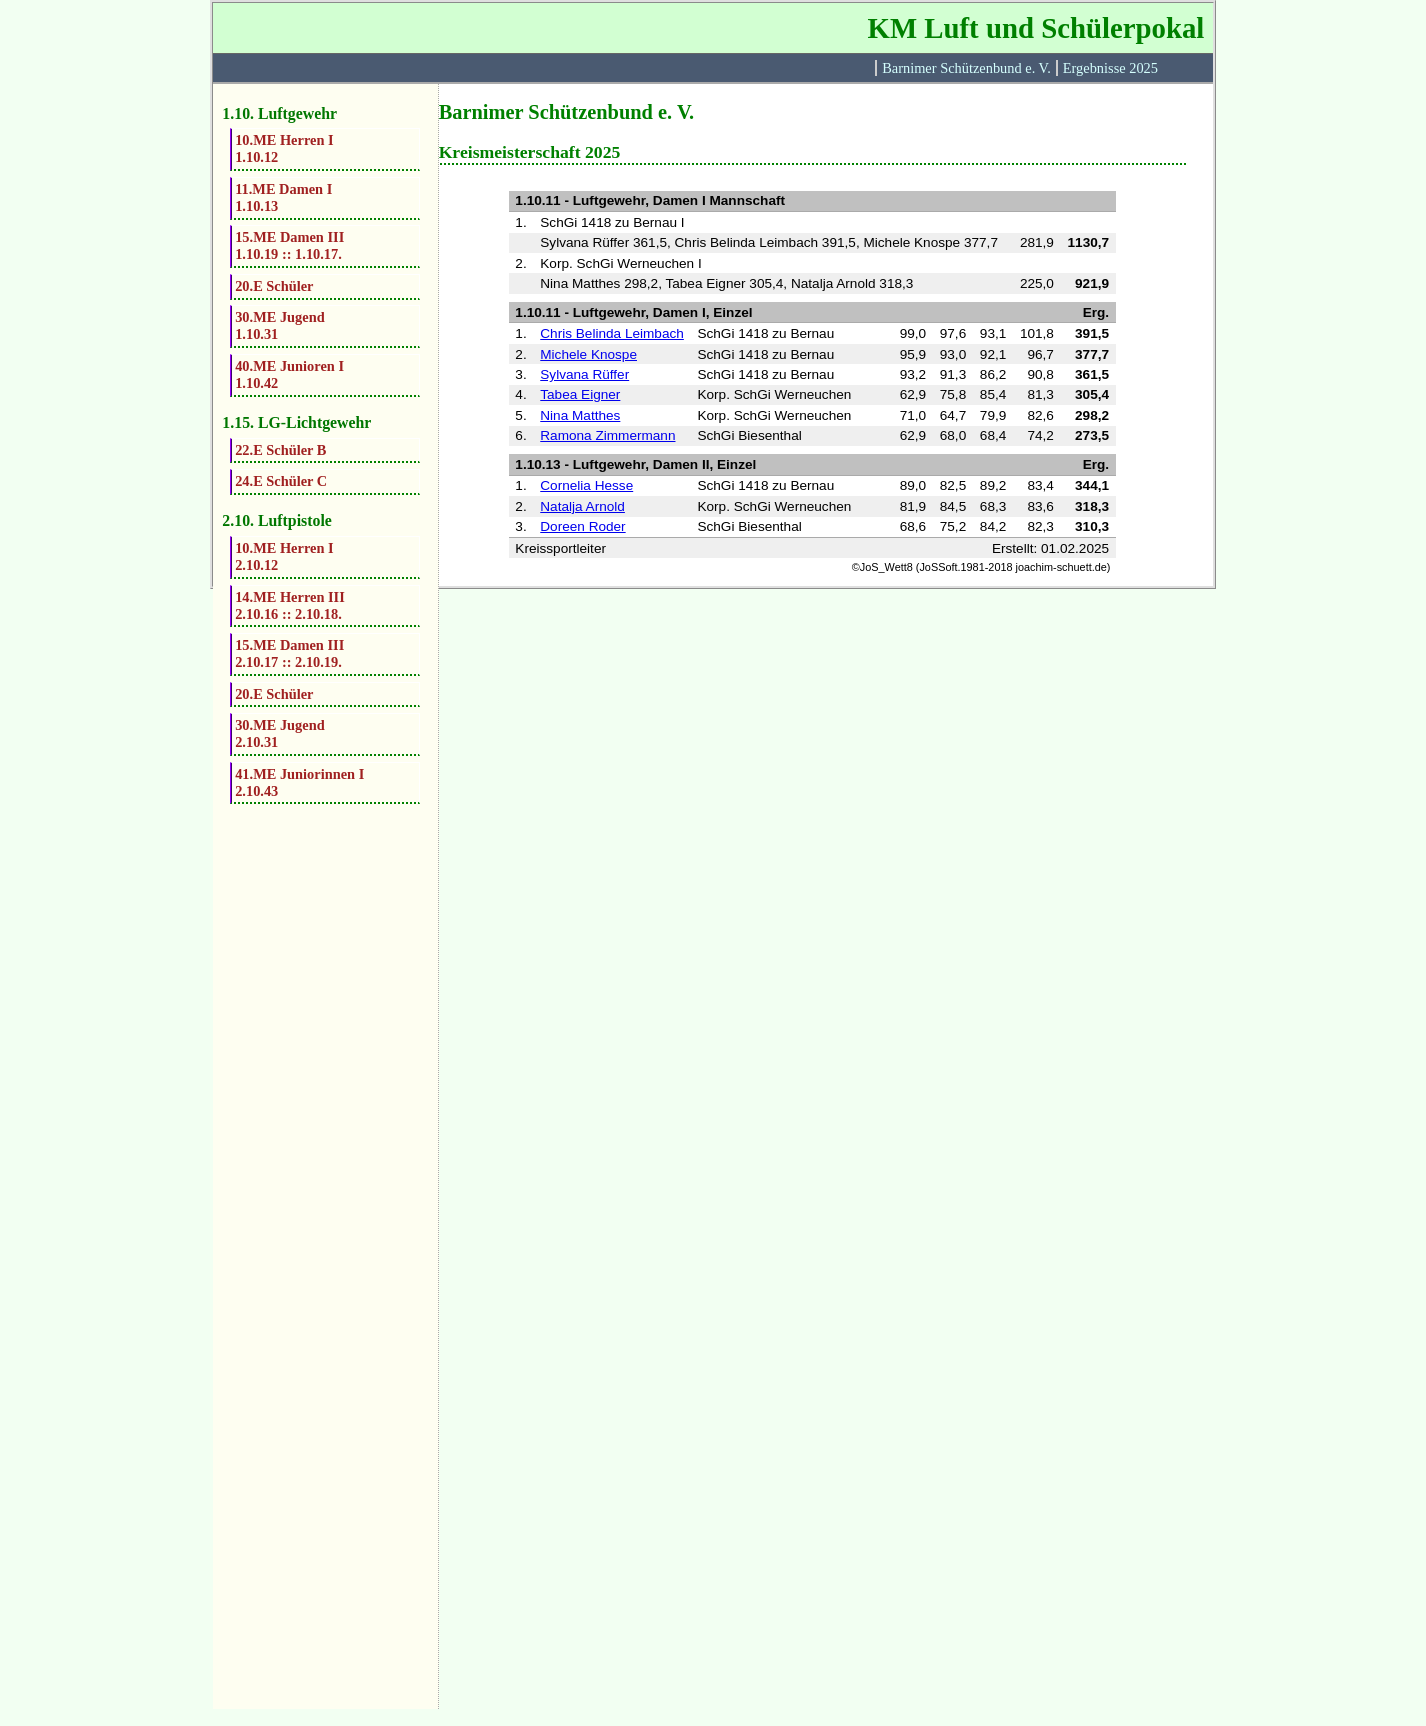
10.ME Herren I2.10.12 (284, 556)
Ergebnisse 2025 (1110, 68)
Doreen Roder (582, 526)
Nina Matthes (580, 415)
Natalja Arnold (582, 506)
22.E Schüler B (280, 450)
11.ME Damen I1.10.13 (283, 197)
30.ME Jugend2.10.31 (280, 733)
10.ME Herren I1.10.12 (284, 148)
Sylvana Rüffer (584, 374)
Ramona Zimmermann (607, 435)
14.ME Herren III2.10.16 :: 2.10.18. (290, 605)
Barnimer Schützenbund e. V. (966, 68)
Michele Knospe (588, 354)
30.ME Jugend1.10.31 (280, 325)
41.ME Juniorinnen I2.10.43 (299, 782)
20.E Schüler (274, 286)
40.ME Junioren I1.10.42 (289, 374)
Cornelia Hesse (586, 485)
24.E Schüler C (281, 481)
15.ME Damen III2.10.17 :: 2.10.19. (289, 653)
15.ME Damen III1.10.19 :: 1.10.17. (289, 245)
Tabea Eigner (580, 394)
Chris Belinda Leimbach (612, 333)
